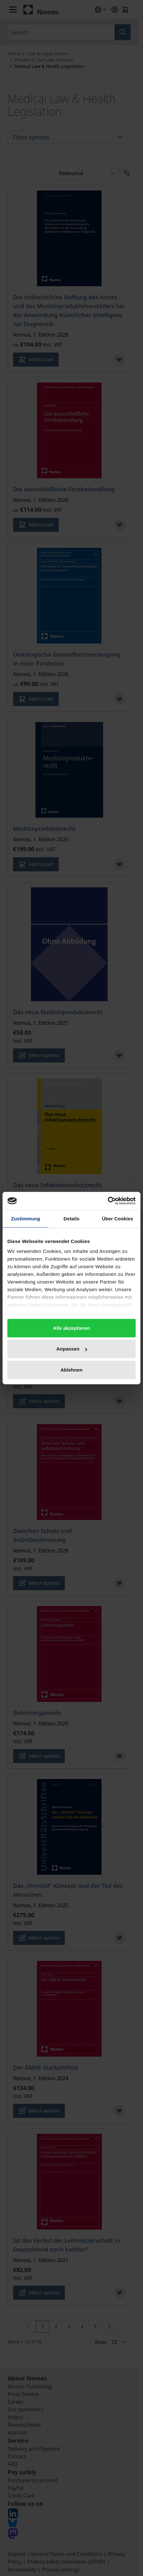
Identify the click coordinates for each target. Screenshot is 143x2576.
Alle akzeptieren (71, 1327)
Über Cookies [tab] (117, 1218)
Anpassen (71, 1348)
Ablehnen (71, 1369)
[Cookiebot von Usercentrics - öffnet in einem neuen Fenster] (108, 1201)
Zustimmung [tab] (25, 1218)
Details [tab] (71, 1218)
